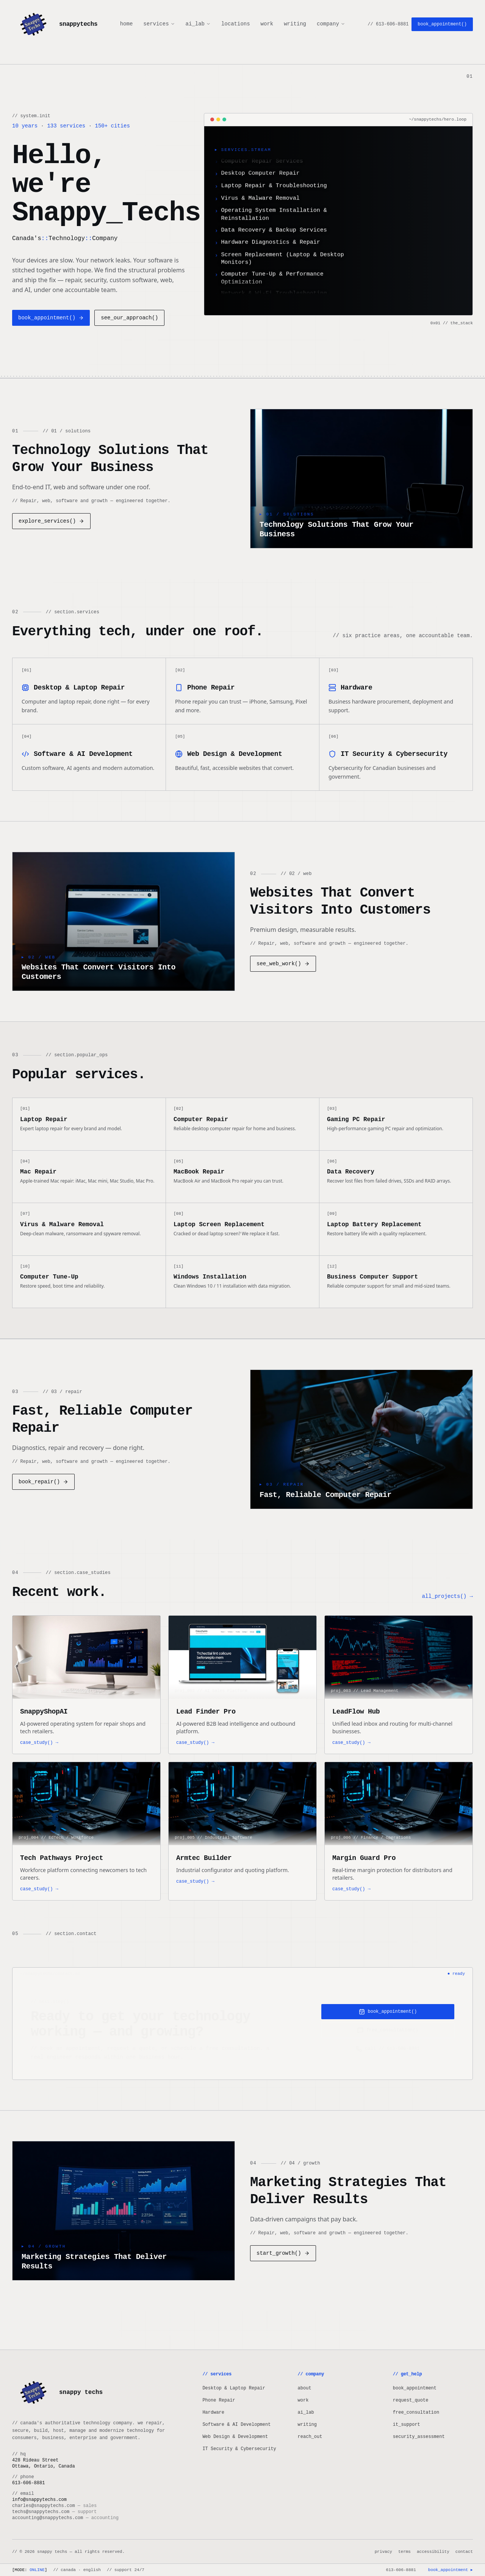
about (304, 2388)
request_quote (411, 2400)
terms (404, 2551)
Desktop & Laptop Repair (233, 2388)
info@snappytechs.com (39, 2500)
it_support (406, 2425)
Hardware (213, 2413)
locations (235, 23)
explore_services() (51, 521)
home (126, 23)
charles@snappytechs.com (54, 2506)
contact (464, 2551)
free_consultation (416, 2413)
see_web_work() (283, 963)
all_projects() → (447, 1597)
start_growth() (283, 2255)
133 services (66, 125)
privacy (383, 2551)
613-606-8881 (401, 2570)
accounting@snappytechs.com (65, 2518)
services (159, 23)
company (331, 23)
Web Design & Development (235, 2437)
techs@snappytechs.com (54, 2512)
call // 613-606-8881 (387, 2051)
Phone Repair (218, 2400)
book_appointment (414, 2388)
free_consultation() (387, 2032)
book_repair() (43, 1483)
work (267, 23)
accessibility (433, 2551)
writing (295, 23)
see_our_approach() (129, 317)
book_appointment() (442, 24)
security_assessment (419, 2437)
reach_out (310, 2437)
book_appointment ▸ (450, 2570)
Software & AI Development (236, 2425)
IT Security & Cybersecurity (239, 2449)
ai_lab (198, 23)
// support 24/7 (125, 2570)
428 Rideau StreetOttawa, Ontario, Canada (43, 2463)
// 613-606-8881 (388, 24)
